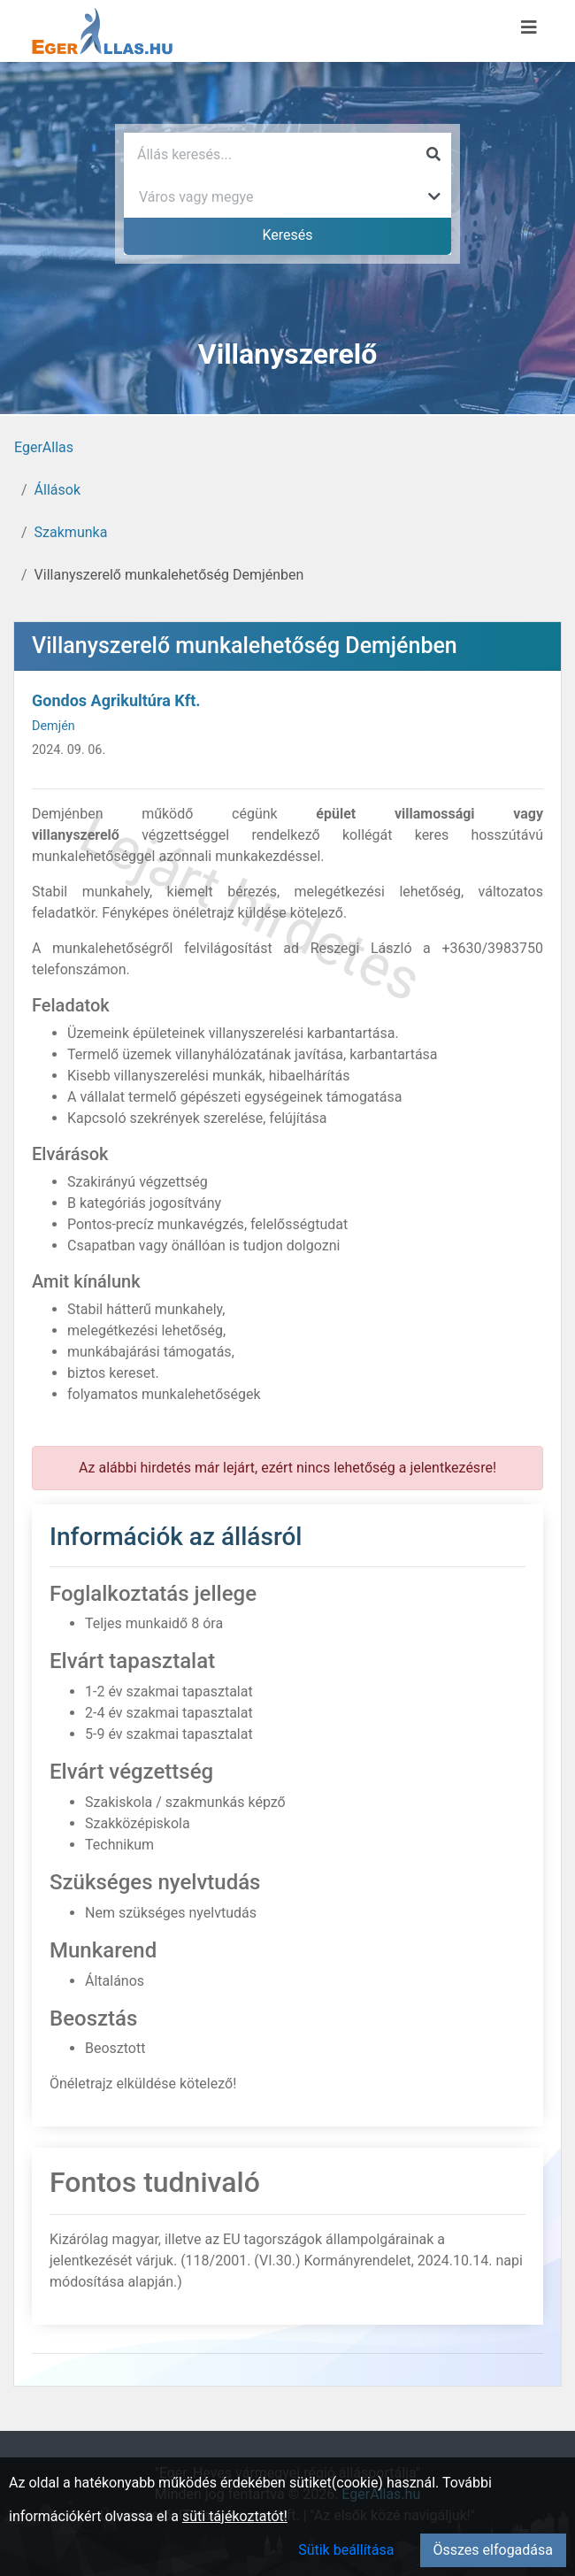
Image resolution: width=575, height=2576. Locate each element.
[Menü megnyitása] (529, 27)
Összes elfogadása (493, 2549)
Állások (57, 489)
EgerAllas (43, 447)
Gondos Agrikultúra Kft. (116, 700)
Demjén (53, 726)
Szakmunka (71, 532)
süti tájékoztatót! (235, 2516)
